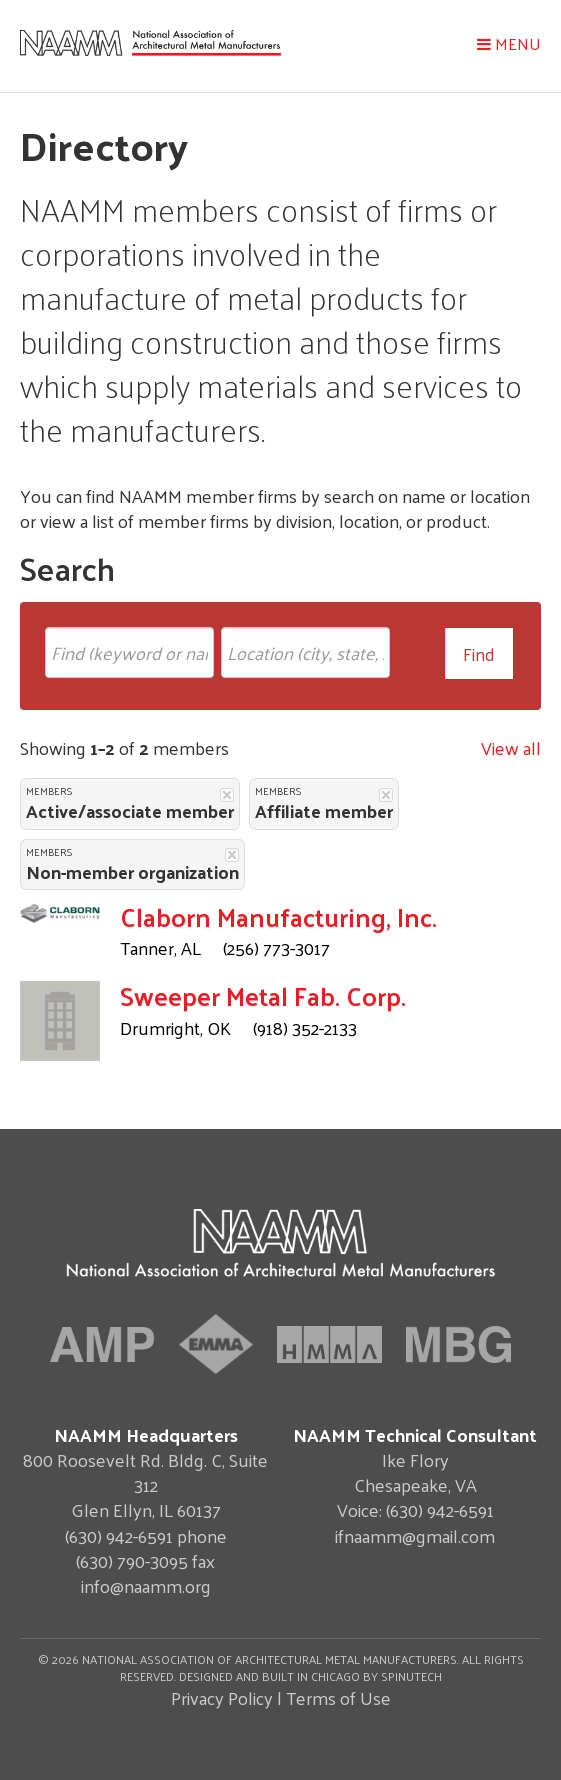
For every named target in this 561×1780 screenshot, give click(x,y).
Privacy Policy (222, 1697)
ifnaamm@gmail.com (415, 1535)
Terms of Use (338, 1697)
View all (511, 747)
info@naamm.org (146, 1585)
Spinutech (411, 1676)
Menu (509, 43)
